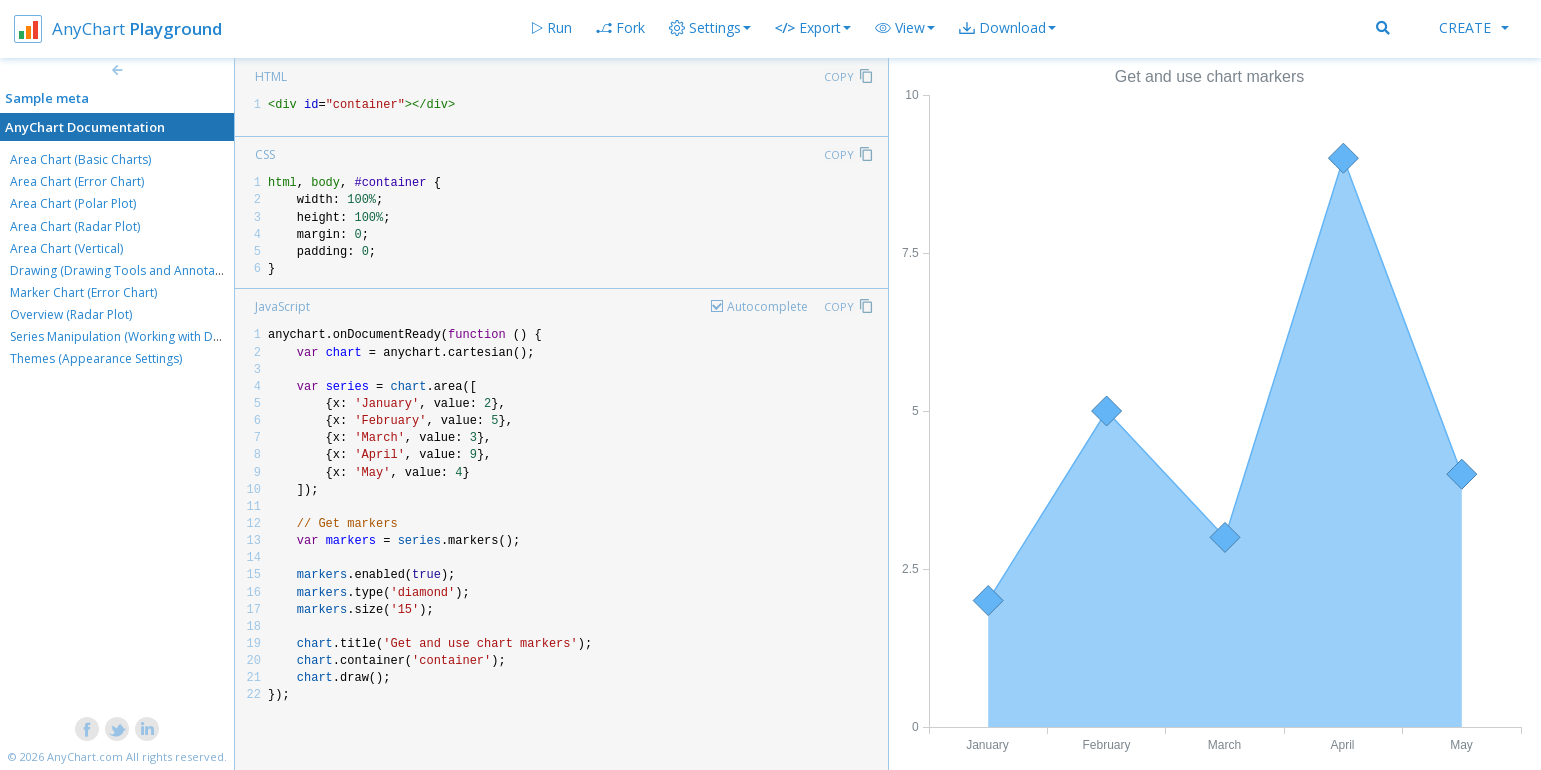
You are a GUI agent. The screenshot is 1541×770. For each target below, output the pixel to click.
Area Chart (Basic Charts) (80, 159)
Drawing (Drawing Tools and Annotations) (128, 270)
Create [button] (1474, 27)
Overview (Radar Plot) (71, 314)
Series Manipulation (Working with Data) (122, 336)
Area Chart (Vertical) (66, 248)
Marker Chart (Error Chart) (83, 292)
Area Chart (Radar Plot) (75, 226)
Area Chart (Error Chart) (77, 181)
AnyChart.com (85, 756)
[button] (905, 28)
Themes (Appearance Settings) (96, 358)
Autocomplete (767, 306)
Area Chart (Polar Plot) (73, 203)
